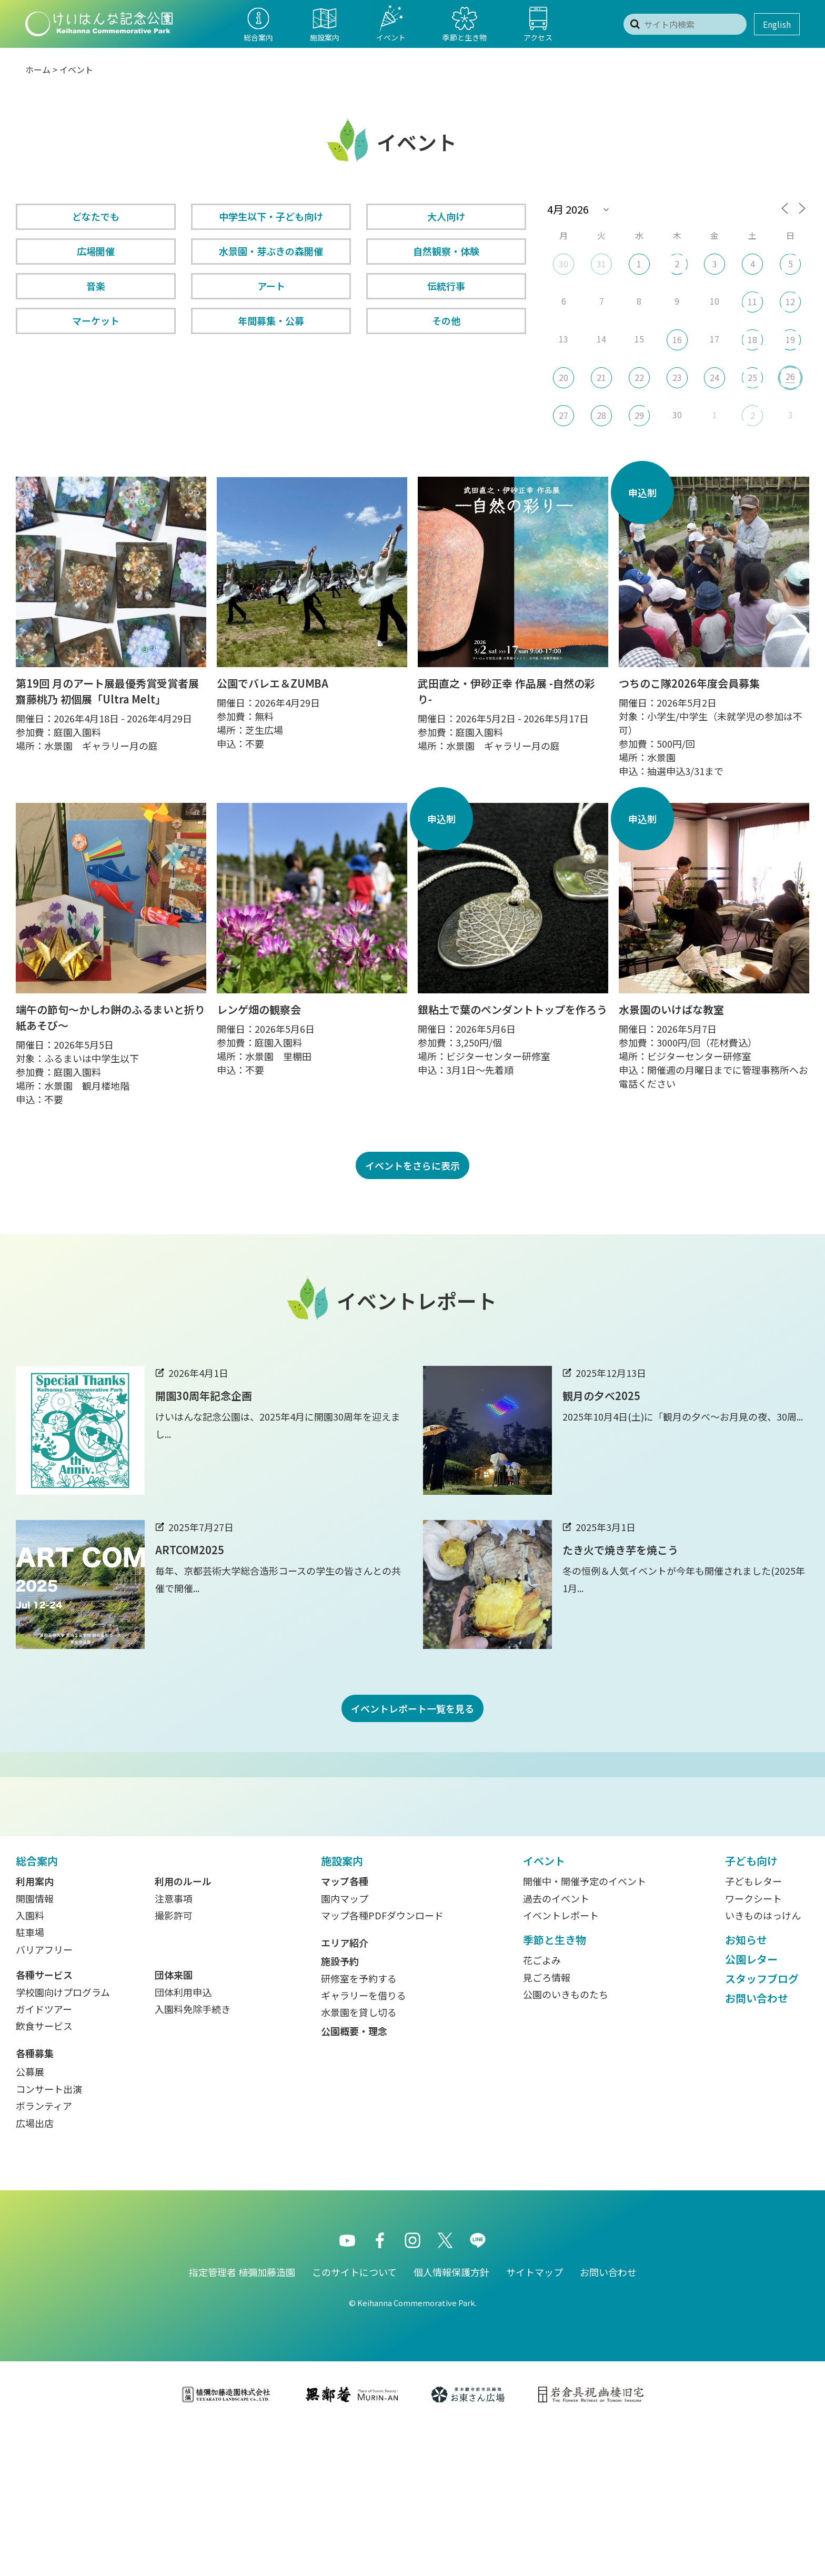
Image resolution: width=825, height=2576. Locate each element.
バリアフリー (44, 2098)
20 (563, 377)
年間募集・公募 (271, 320)
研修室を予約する (359, 2127)
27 (563, 415)
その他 (446, 320)
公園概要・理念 (354, 2179)
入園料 (30, 2063)
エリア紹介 (344, 2091)
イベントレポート (561, 2063)
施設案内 (342, 2009)
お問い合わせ (756, 2146)
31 (601, 263)
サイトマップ (534, 2420)
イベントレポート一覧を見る (412, 1708)
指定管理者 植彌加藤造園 (242, 2420)
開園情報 (35, 2047)
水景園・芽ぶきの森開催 (271, 251)
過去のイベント (556, 2047)
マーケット (95, 320)
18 (752, 339)
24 (714, 377)
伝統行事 (446, 286)
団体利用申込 (183, 2140)
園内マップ (344, 2047)
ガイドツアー (44, 2157)
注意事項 (174, 2047)
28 (601, 415)
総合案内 (37, 2009)
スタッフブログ (762, 2127)
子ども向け (751, 2009)
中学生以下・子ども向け (271, 216)
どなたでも (95, 216)
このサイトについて (354, 2420)
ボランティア (44, 2254)
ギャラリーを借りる (363, 2143)
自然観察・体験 (446, 251)
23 (677, 377)
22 (639, 377)
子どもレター (753, 2029)
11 (752, 301)
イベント (544, 2009)
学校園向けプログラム (63, 2140)
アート (271, 286)
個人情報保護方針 (451, 2420)
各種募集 (35, 2201)
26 (790, 376)
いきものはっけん (763, 2063)
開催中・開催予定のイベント (584, 2029)
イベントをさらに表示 (412, 1165)
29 (639, 415)
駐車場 (30, 2080)
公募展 (30, 2220)
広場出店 (35, 2271)
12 (790, 301)
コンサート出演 (49, 2237)
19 (790, 339)
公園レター (751, 2107)
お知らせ (746, 2088)
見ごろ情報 (546, 2125)
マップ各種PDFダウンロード (382, 2063)
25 (752, 377)
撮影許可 (174, 2063)
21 (601, 377)
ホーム (38, 69)
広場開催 (96, 251)
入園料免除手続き (192, 2157)
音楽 (95, 286)
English (777, 24)
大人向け (446, 216)
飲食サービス (44, 2174)
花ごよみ (542, 2108)
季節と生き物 (554, 2088)
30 (563, 263)
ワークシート (753, 2047)
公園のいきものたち (565, 2142)
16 (677, 339)
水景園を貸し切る (359, 2160)
